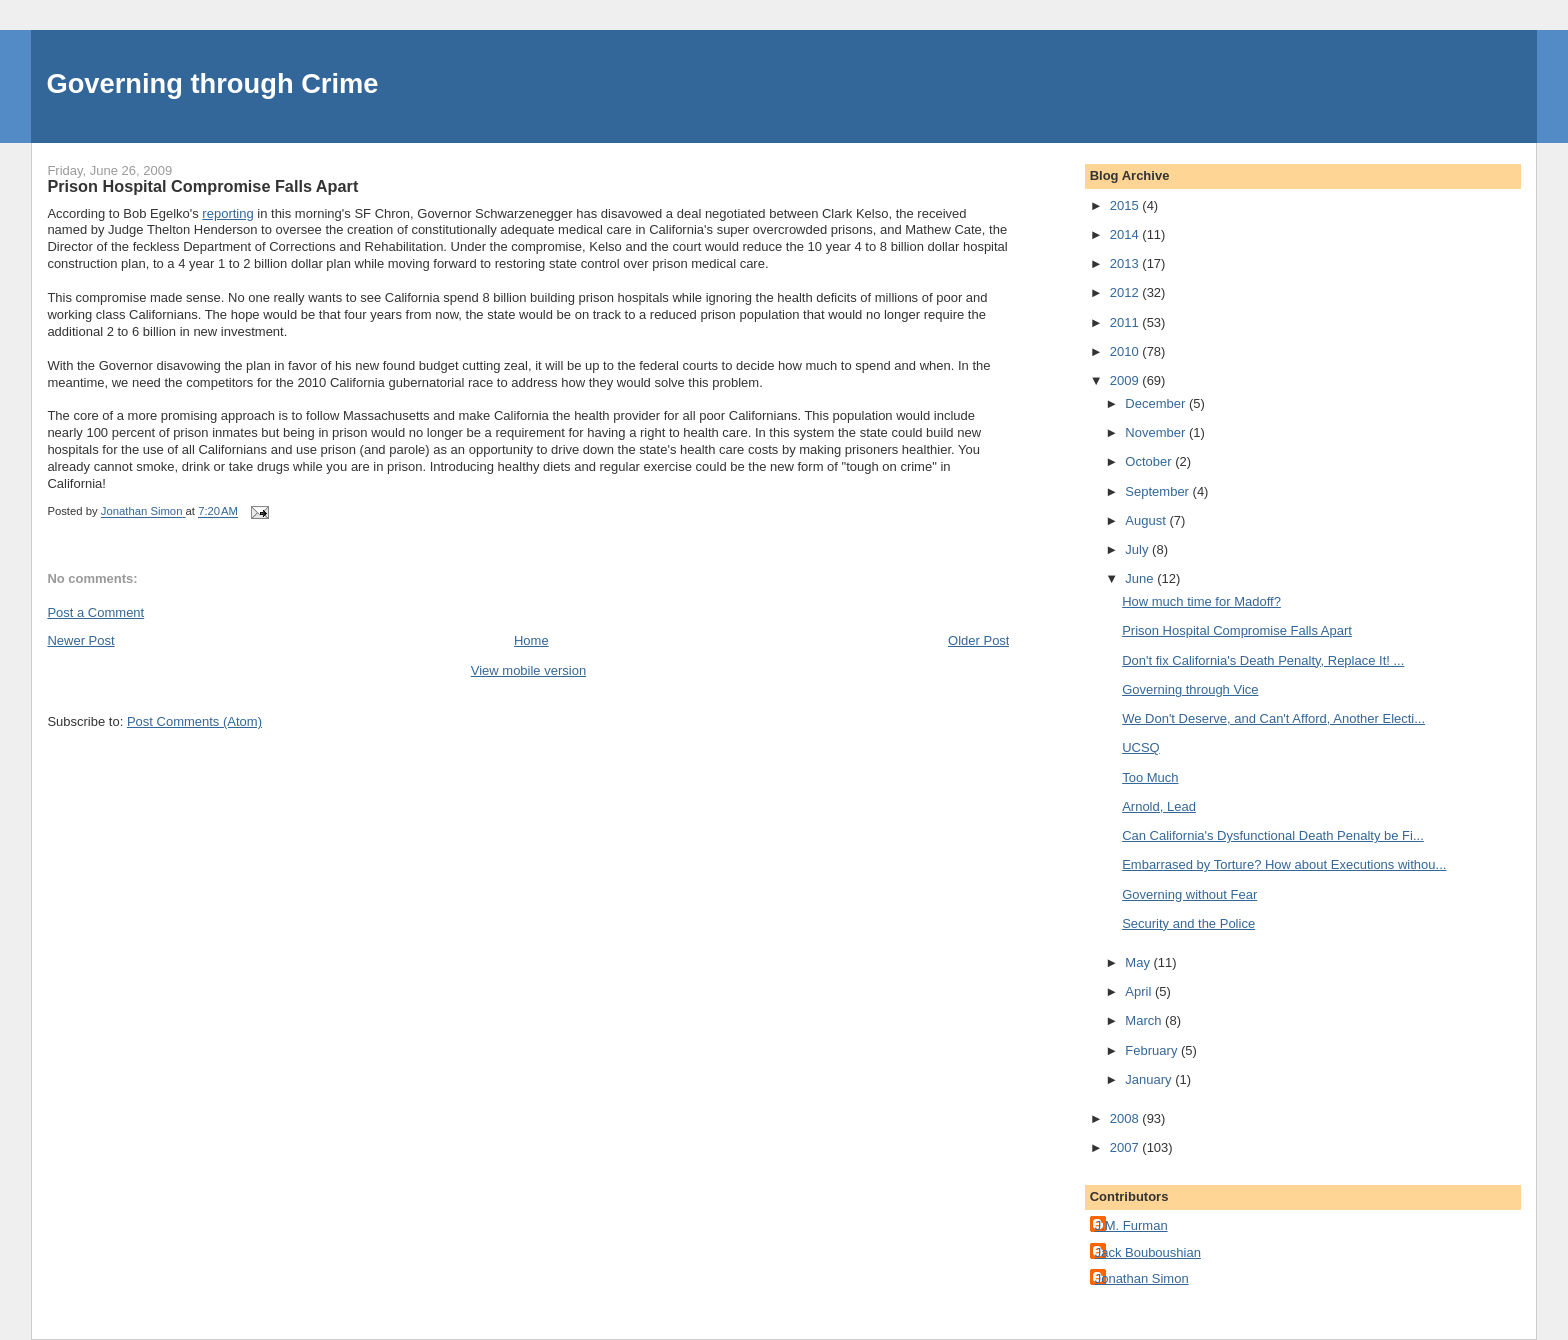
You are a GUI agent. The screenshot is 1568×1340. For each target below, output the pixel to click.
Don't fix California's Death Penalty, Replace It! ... (1263, 660)
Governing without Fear (1189, 894)
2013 (1126, 263)
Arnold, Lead (1159, 806)
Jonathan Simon (1142, 1278)
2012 (1126, 292)
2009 (1126, 380)
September (1158, 491)
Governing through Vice (1190, 689)
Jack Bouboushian (1148, 1252)
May (1139, 962)
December (1157, 403)
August (1147, 520)
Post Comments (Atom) (194, 721)
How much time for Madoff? (1201, 601)
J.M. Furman (1131, 1225)
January (1150, 1079)
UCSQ (1141, 747)
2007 (1126, 1147)
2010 (1126, 351)
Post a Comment (95, 612)
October (1150, 461)
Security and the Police (1188, 923)
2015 (1126, 205)
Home (531, 640)
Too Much (1150, 777)
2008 (1126, 1118)
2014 (1126, 234)
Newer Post (80, 640)
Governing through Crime (212, 83)
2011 (1126, 322)
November (1157, 432)
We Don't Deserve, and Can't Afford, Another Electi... (1273, 718)
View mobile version (528, 670)
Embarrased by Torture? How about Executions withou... (1284, 864)
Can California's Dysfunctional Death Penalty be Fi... (1273, 835)
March (1145, 1020)
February (1153, 1050)
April (1140, 991)
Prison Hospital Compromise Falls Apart (1237, 630)
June (1141, 578)
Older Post (978, 640)
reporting (227, 213)
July (1138, 549)
